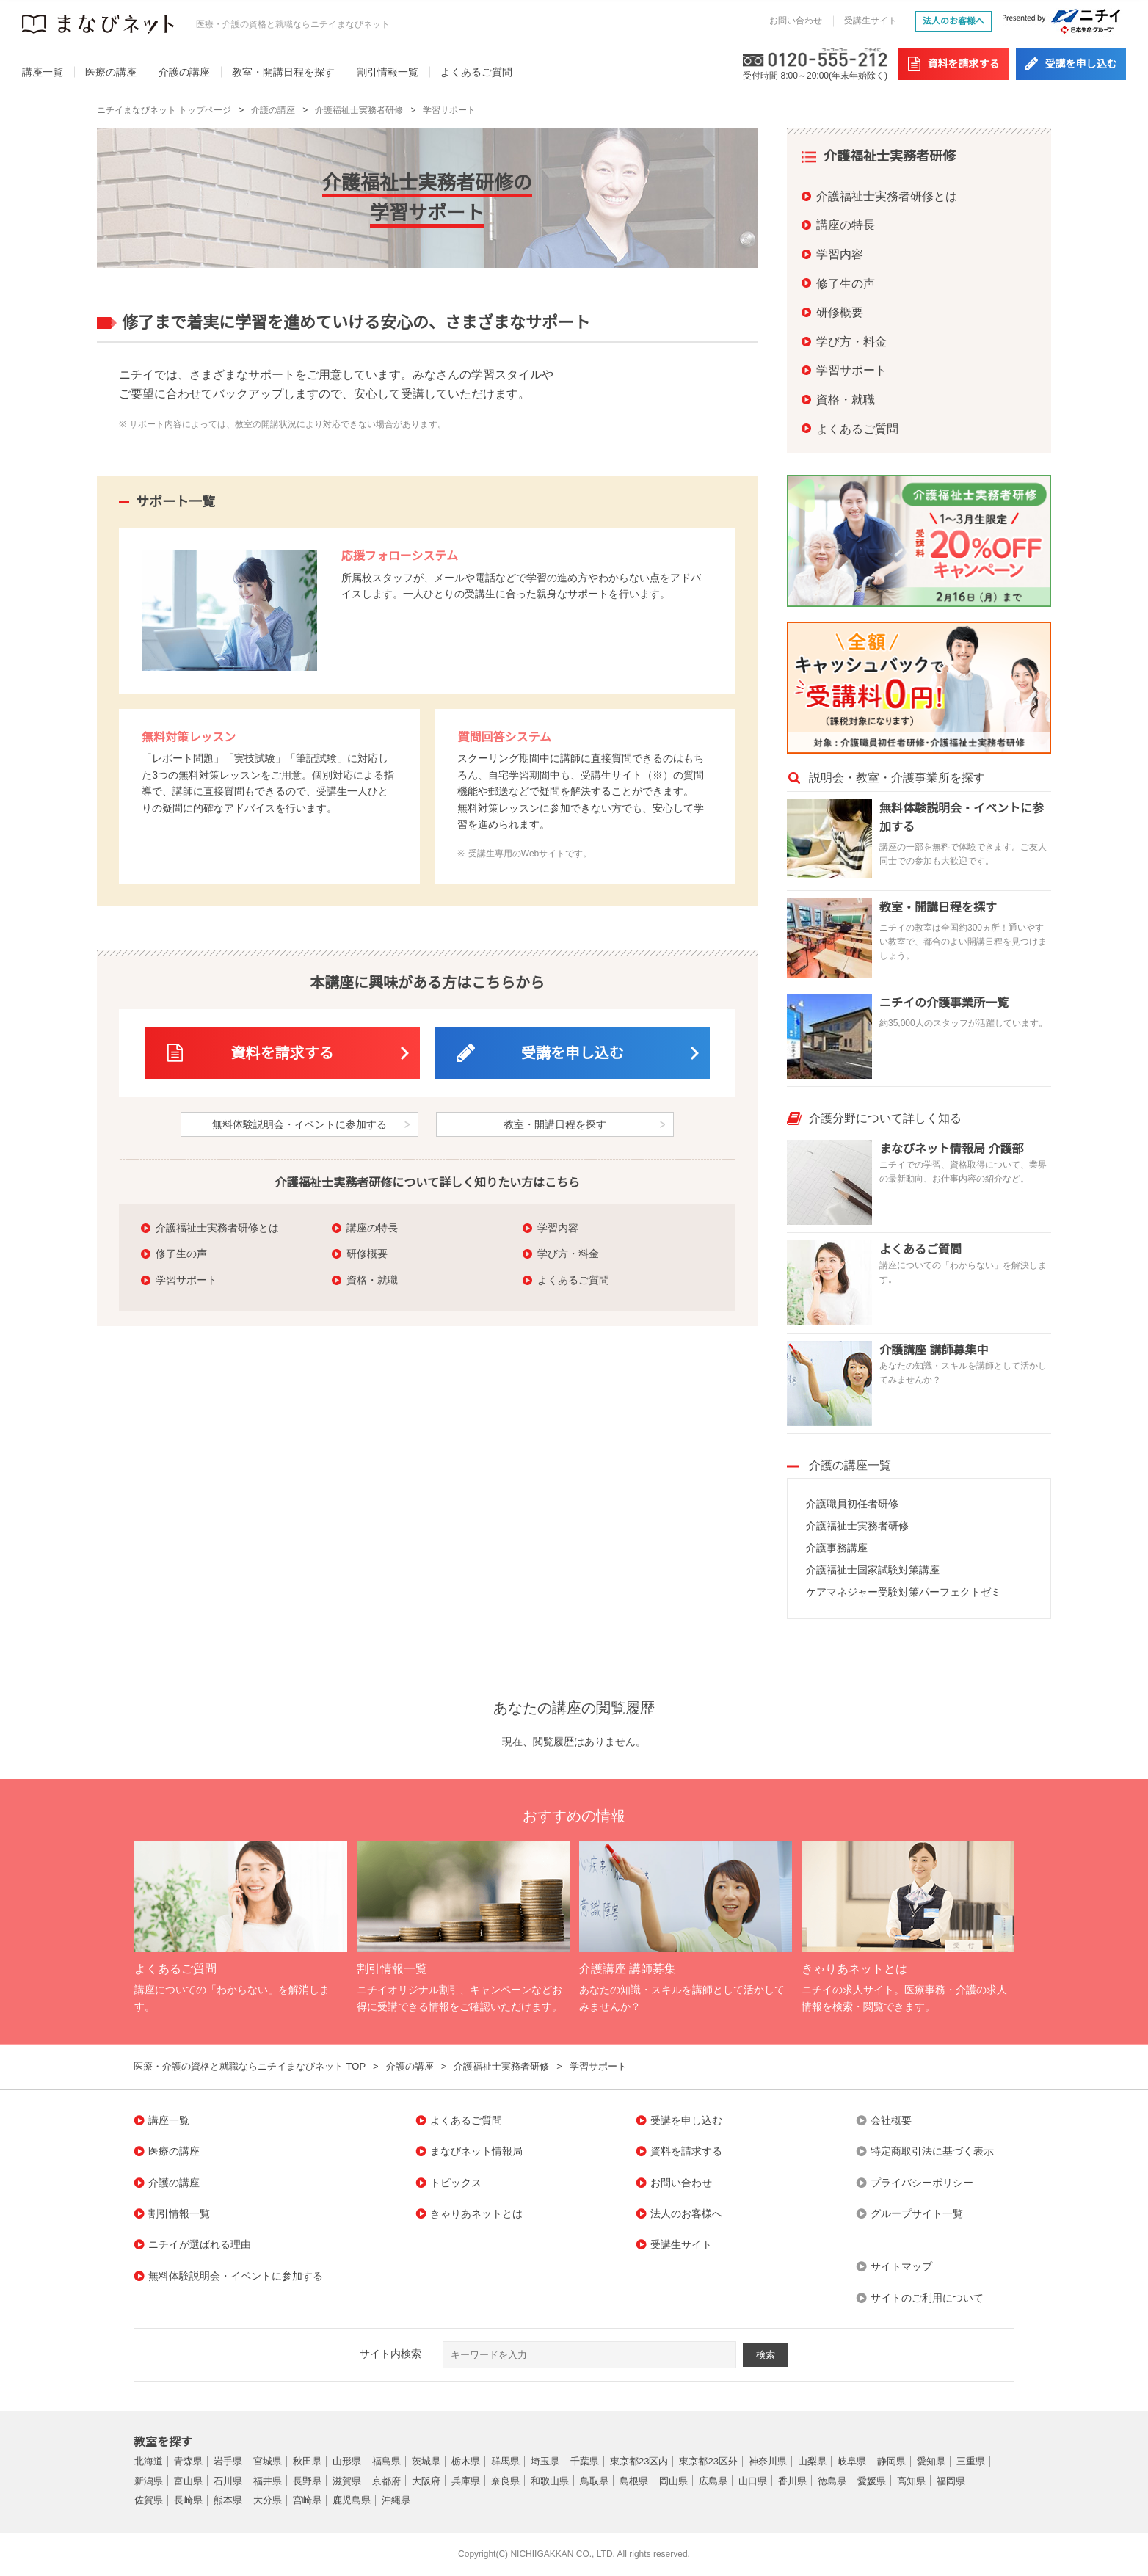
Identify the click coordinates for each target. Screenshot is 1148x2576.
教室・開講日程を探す (283, 72)
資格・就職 (372, 1280)
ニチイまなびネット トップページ (164, 110)
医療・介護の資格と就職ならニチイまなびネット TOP (250, 2066)
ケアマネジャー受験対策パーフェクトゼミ (903, 1592)
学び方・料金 (568, 1253)
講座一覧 (42, 72)
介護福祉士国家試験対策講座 (873, 1570)
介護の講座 (184, 72)
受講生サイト (870, 20)
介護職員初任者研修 (852, 1504)
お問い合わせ (795, 20)
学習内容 (557, 1228)
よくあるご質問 (476, 72)
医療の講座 (111, 72)
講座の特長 (372, 1228)
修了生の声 (181, 1253)
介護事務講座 (837, 1548)
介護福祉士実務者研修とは (217, 1228)
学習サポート (449, 110)
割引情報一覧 (387, 72)
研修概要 (367, 1253)
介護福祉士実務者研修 (359, 110)
